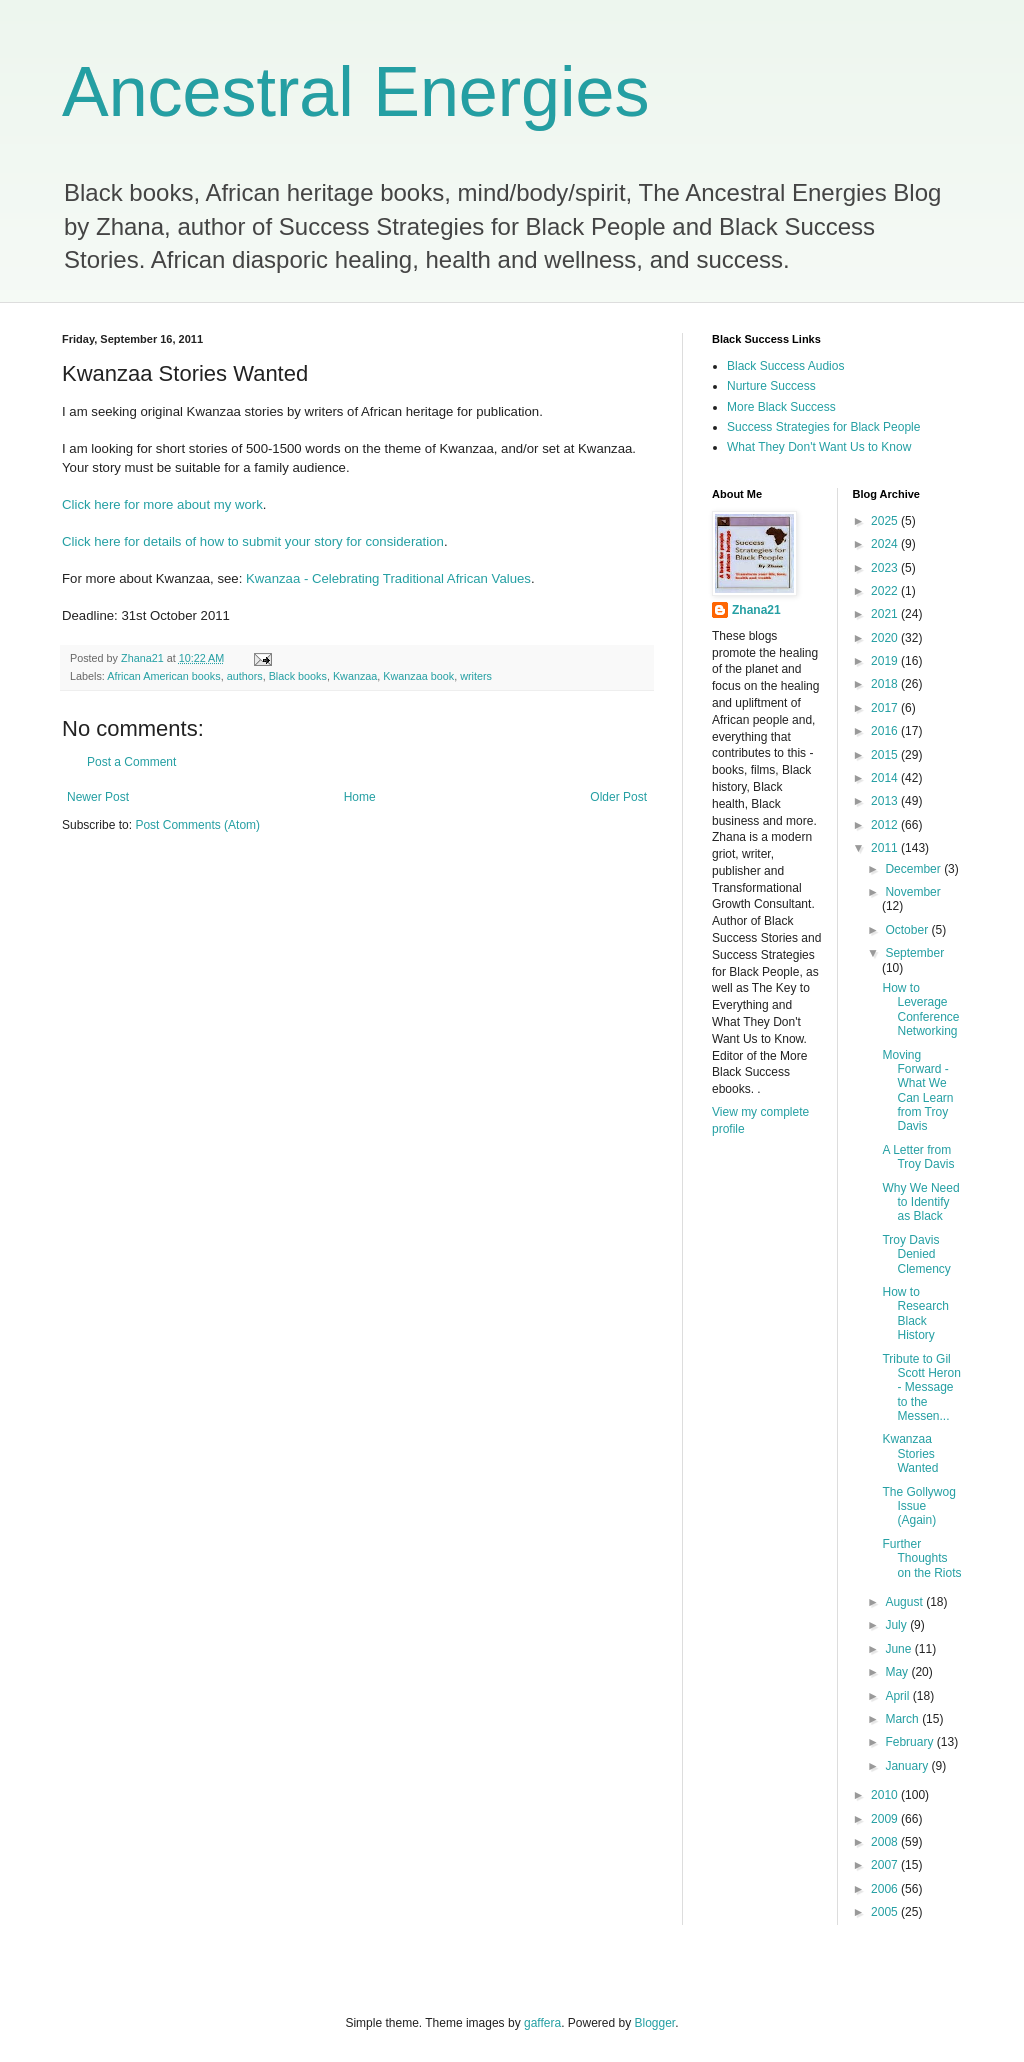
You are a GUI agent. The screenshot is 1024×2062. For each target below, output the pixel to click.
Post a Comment (131, 762)
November (912, 892)
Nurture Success (771, 386)
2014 (886, 778)
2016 (886, 731)
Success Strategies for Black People (823, 427)
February (910, 1742)
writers (476, 676)
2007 (886, 1865)
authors (245, 676)
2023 (886, 568)
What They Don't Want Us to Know (819, 447)
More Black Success (781, 407)
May (898, 1672)
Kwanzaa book (418, 676)
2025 (886, 521)
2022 (886, 591)
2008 (886, 1842)
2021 (886, 614)
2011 (886, 848)
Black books (298, 676)
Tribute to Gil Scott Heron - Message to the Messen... (921, 1388)
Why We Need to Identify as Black (920, 1202)
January (908, 1766)
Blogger (655, 2023)
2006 (886, 1889)
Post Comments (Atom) (197, 825)
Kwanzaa (355, 676)
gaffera (542, 2023)
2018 (886, 684)
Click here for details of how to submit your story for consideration (253, 541)
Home (360, 797)
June (899, 1649)
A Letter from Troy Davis (918, 1157)
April (898, 1696)
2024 (886, 544)
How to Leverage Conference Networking (920, 1009)
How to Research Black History (915, 1313)
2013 (886, 801)
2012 (886, 825)
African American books (163, 676)
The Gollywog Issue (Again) (918, 1506)
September (914, 953)
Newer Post (98, 797)
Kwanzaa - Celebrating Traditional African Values (388, 578)
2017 (886, 708)
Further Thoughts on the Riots (921, 1558)
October (908, 930)
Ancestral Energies (356, 92)
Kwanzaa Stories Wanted (910, 1453)
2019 (886, 661)
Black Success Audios (785, 366)
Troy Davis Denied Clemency (916, 1254)
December (914, 869)
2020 (886, 638)
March (903, 1719)
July (897, 1625)
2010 (886, 1795)
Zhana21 (756, 610)
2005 (886, 1912)
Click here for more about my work (162, 504)
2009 (886, 1819)
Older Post (618, 797)
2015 (886, 755)
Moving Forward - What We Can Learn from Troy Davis (917, 1091)
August (905, 1602)
